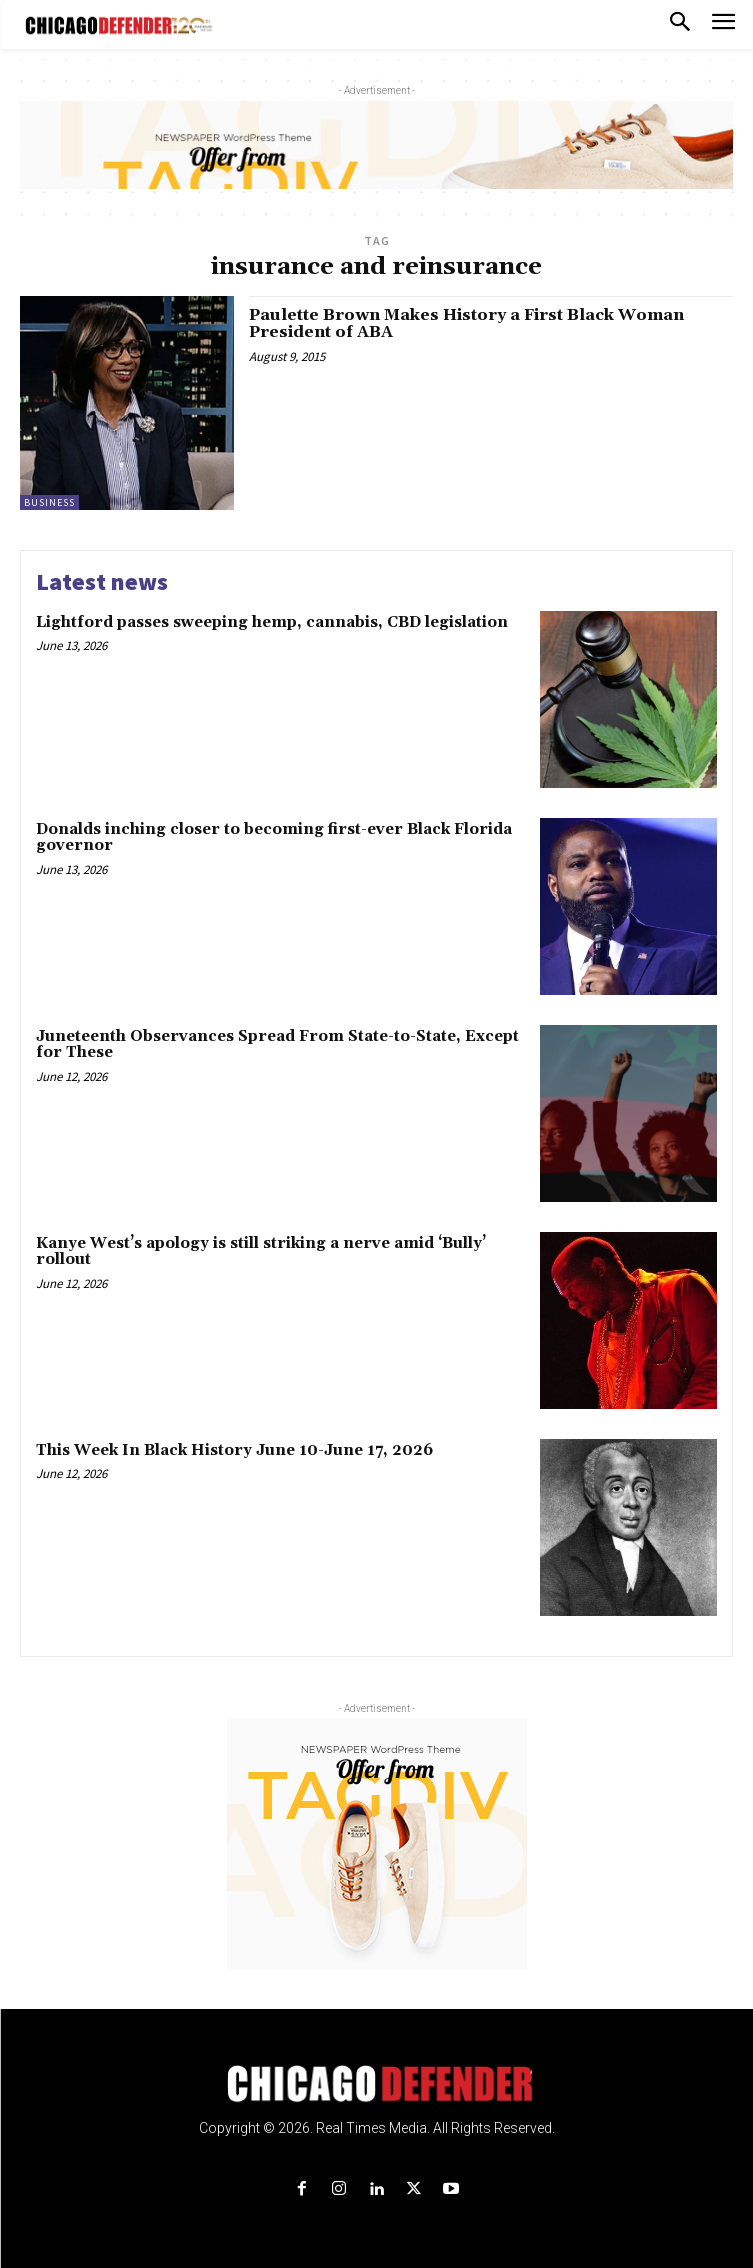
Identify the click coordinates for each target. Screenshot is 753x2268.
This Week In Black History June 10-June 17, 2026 (234, 1450)
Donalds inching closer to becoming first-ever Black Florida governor (274, 838)
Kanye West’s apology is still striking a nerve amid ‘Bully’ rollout (261, 1252)
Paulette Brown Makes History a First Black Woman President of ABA (466, 324)
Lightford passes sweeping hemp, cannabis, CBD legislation (272, 622)
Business (49, 502)
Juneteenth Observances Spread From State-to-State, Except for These (277, 1045)
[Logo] (376, 2084)
